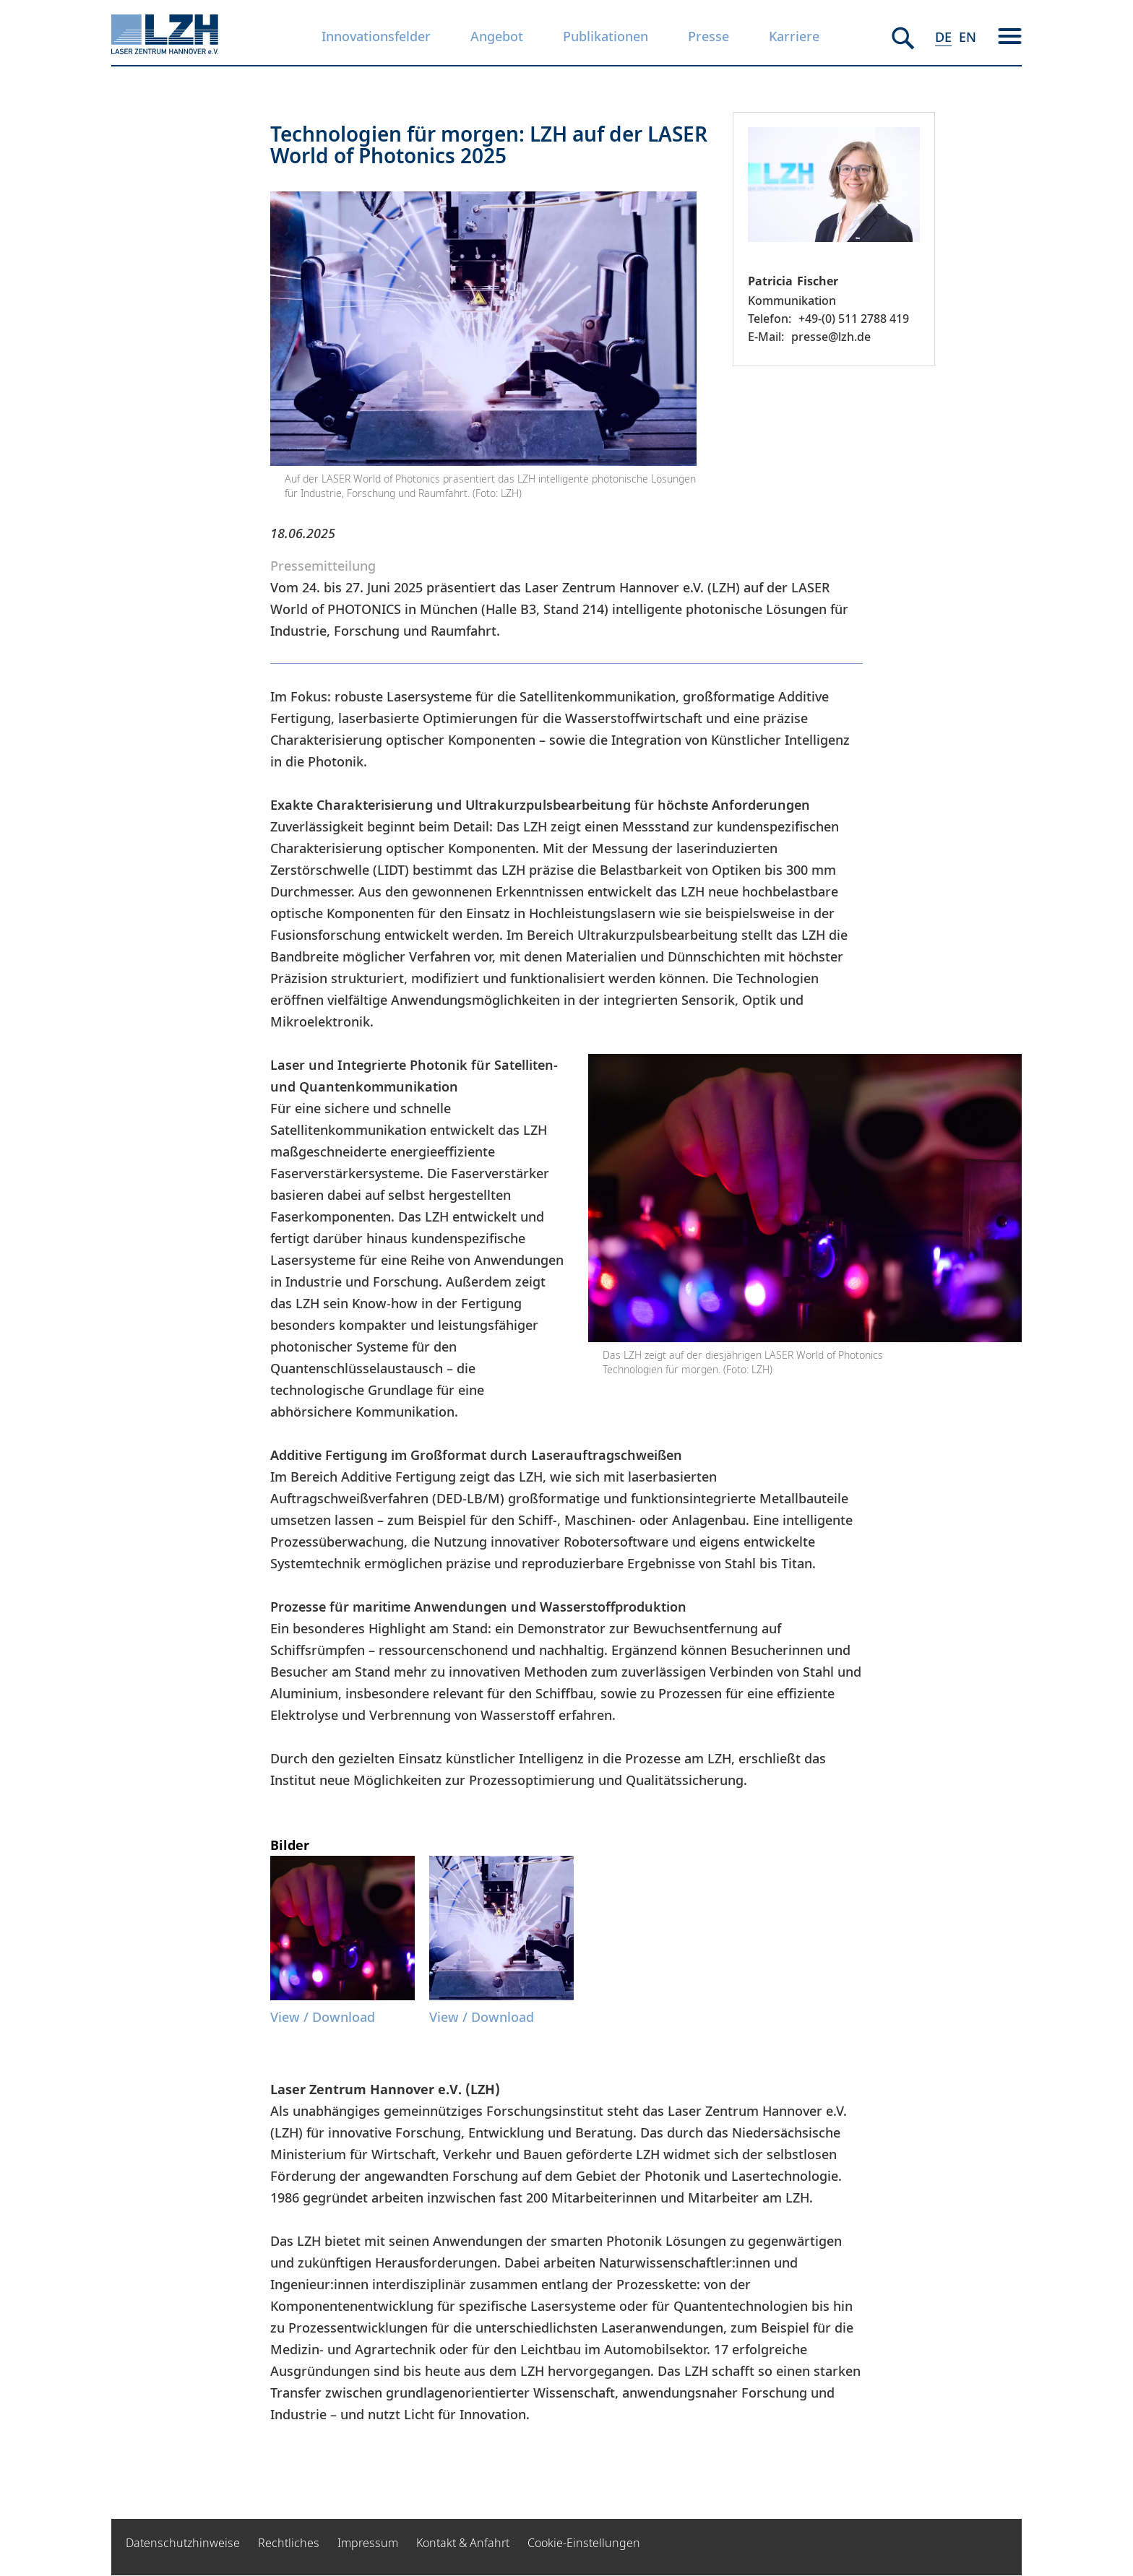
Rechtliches (288, 2543)
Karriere (794, 36)
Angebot (496, 36)
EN (967, 37)
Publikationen (605, 36)
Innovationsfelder (376, 36)
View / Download (322, 2017)
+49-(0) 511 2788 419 (853, 319)
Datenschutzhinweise (183, 2543)
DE (943, 37)
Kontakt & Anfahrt (462, 2543)
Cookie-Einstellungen (583, 2543)
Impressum (367, 2543)
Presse (708, 36)
